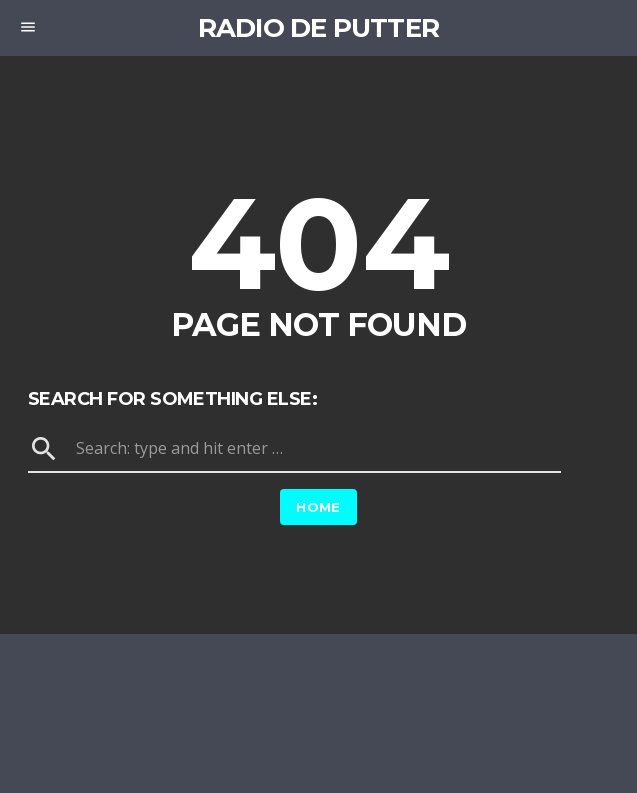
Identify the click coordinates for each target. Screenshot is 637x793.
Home (318, 507)
